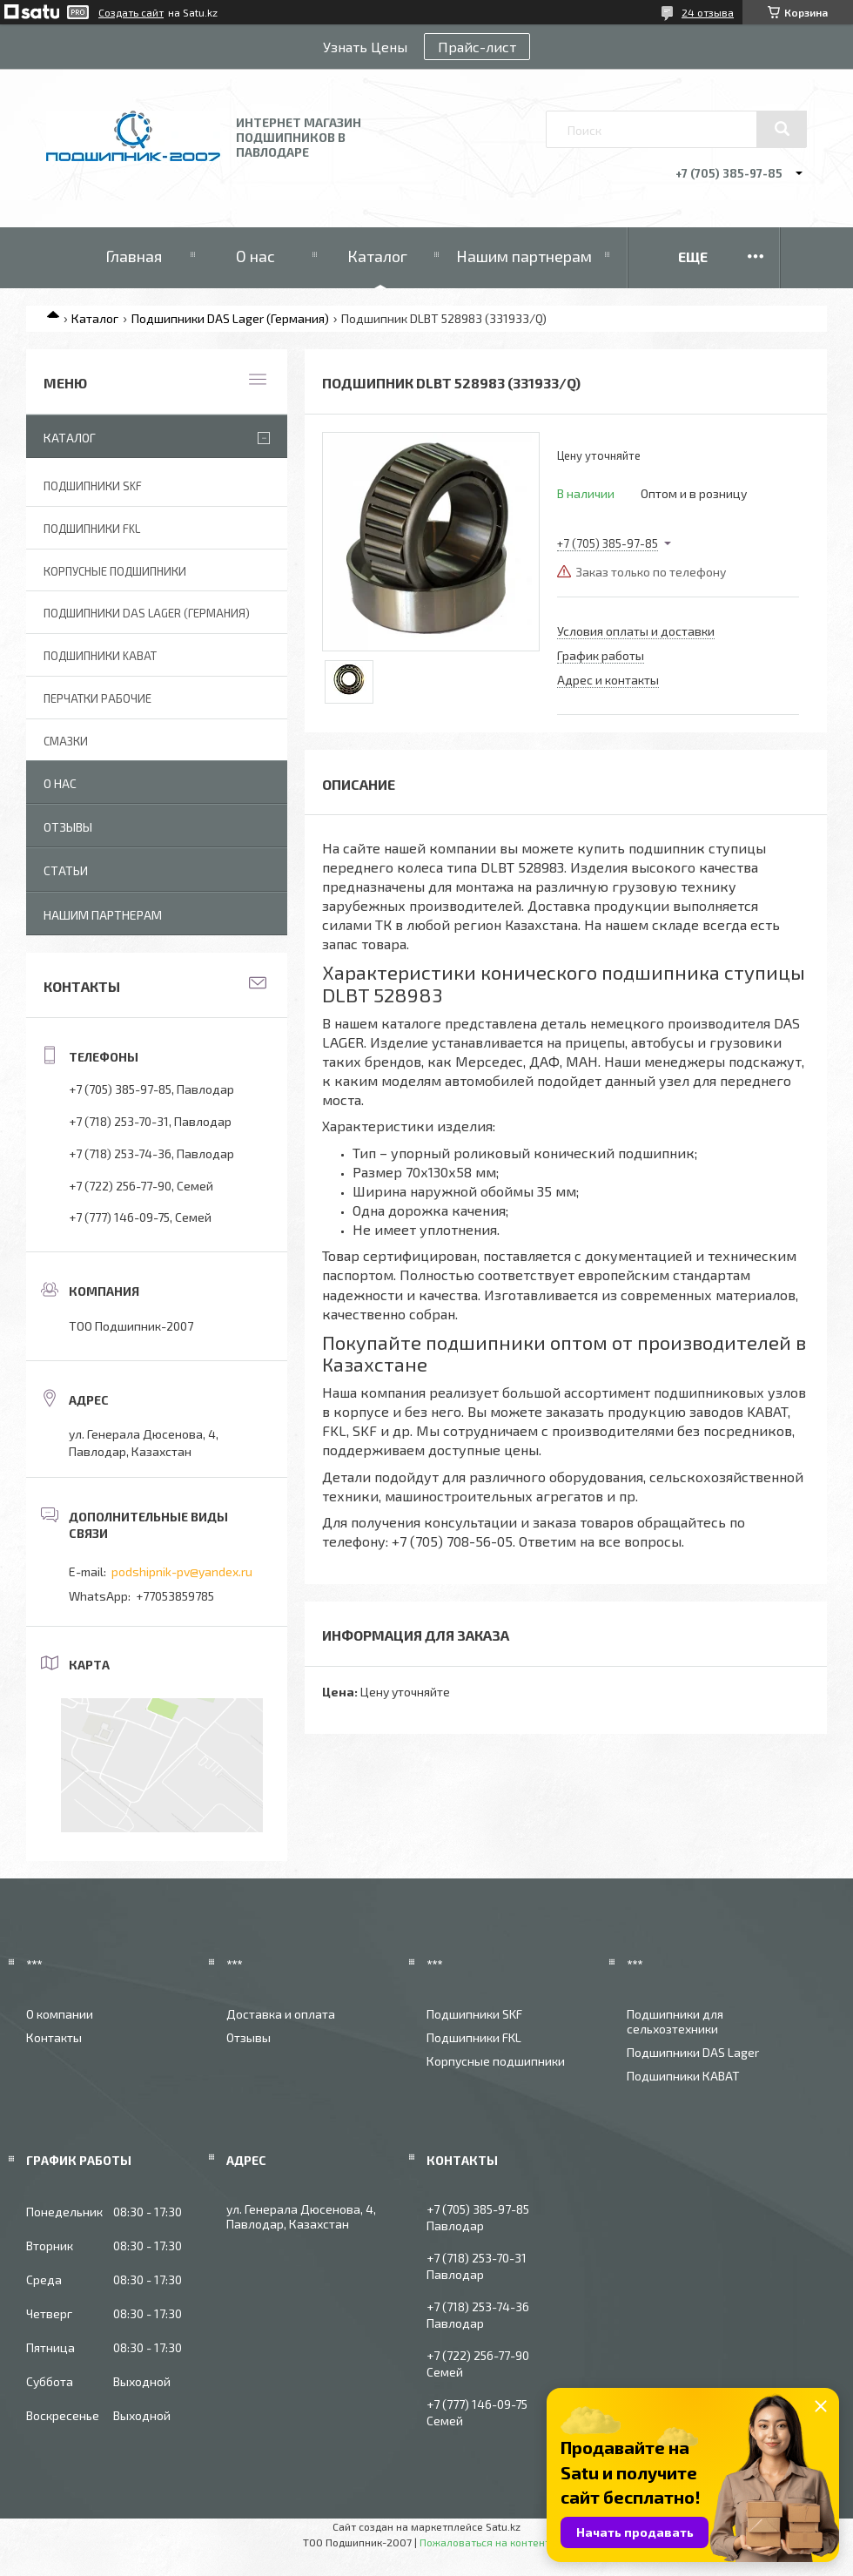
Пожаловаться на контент (485, 2542)
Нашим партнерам (524, 256)
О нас (255, 256)
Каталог (377, 256)
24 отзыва (708, 12)
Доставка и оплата (280, 2013)
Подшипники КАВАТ (683, 2075)
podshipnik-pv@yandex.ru (181, 1571)
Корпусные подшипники (115, 571)
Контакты (54, 2037)
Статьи (66, 870)
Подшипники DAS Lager (693, 2052)
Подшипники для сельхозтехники (675, 2021)
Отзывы (68, 826)
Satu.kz (503, 2526)
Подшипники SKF (93, 486)
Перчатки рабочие (97, 698)
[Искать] (781, 129)
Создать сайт (131, 12)
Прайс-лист (477, 46)
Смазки (66, 741)
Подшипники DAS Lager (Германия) (230, 318)
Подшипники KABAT (100, 656)
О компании (59, 2013)
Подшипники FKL (92, 529)
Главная (133, 256)
